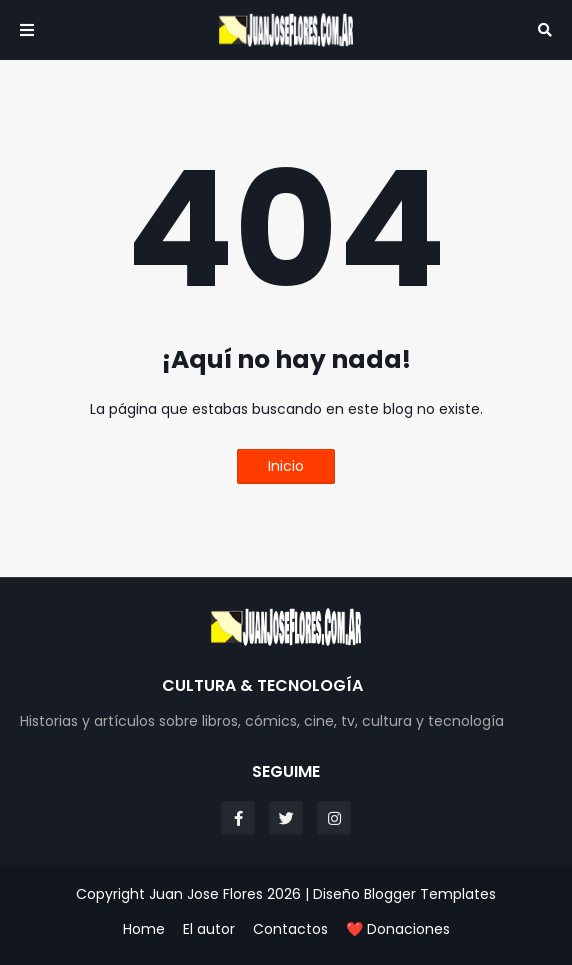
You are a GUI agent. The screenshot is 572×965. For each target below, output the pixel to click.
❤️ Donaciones (398, 929)
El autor (209, 929)
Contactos (290, 929)
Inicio (286, 466)
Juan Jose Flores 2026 (225, 894)
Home (144, 929)
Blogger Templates (430, 894)
